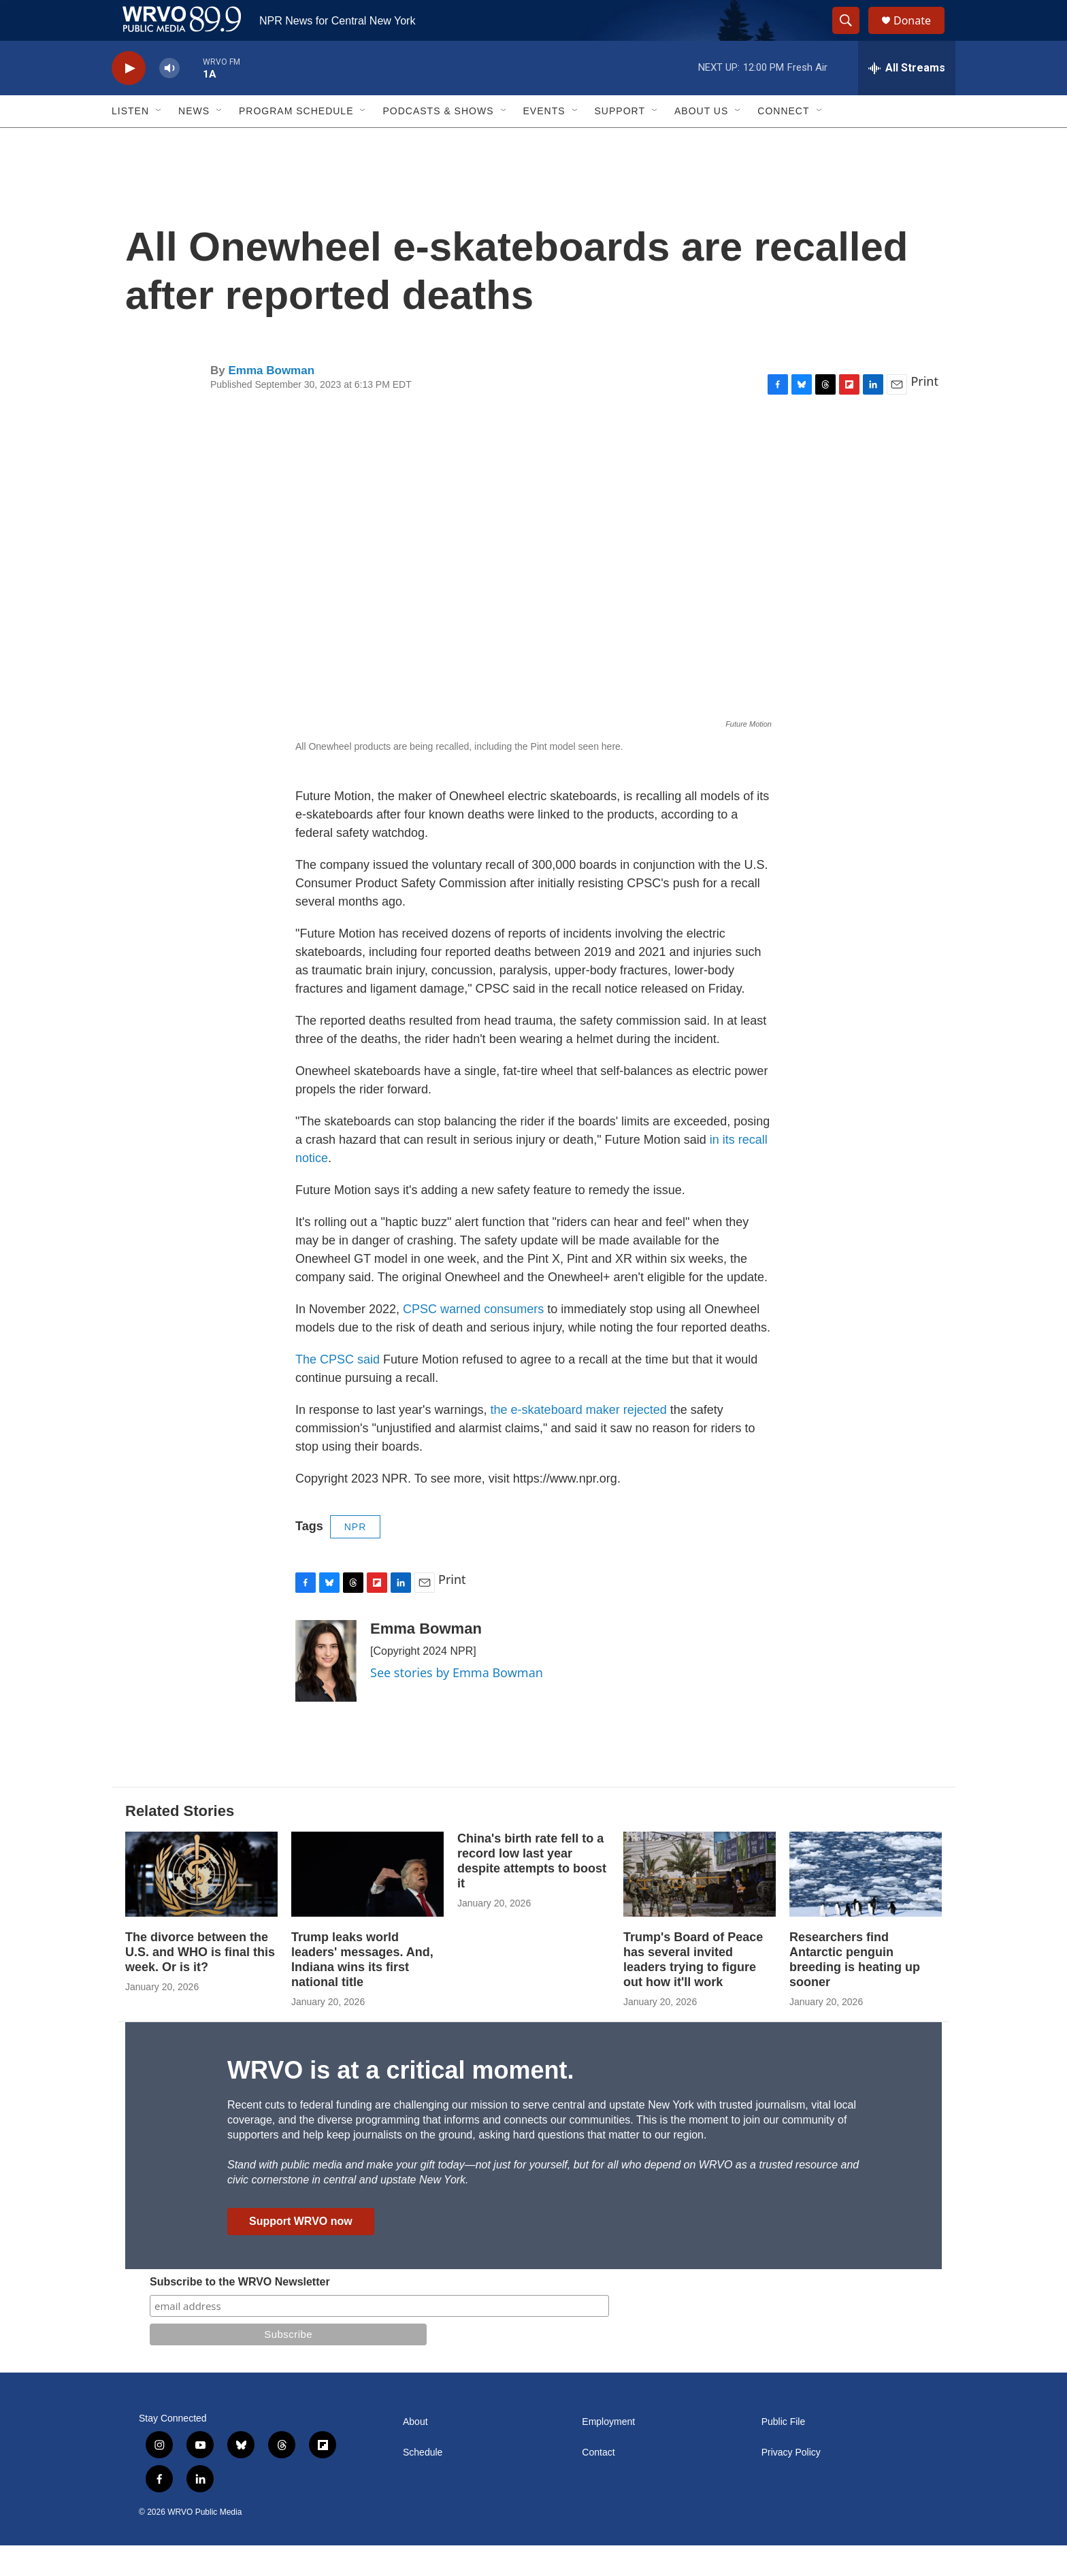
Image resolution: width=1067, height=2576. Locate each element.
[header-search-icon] (852, 36)
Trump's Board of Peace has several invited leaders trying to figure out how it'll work (693, 1990)
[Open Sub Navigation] (159, 141)
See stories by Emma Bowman (456, 1703)
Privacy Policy (791, 2483)
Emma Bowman (271, 401)
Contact (598, 2483)
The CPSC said (337, 1390)
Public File (783, 2452)
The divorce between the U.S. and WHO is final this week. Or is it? (200, 1982)
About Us (701, 141)
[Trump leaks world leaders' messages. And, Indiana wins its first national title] (367, 1904)
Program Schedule (296, 141)
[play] (128, 99)
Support (620, 141)
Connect (783, 141)
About (415, 2452)
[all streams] (906, 98)
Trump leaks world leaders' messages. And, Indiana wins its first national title (362, 1990)
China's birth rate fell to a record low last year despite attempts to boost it (531, 1891)
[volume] (169, 99)
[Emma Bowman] (326, 1691)
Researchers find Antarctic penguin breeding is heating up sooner (854, 1990)
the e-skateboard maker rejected (580, 1440)
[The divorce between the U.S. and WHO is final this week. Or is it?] (201, 1904)
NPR (355, 1557)
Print (924, 411)
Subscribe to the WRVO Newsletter (240, 2312)
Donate (921, 36)
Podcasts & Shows (437, 141)
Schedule (422, 2483)
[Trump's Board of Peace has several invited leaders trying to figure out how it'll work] (699, 1904)
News (194, 141)
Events (544, 141)
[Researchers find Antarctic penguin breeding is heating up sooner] (865, 1904)
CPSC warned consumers (473, 1340)
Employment (608, 2452)
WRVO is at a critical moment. (400, 2101)
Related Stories (179, 1841)
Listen (130, 141)
